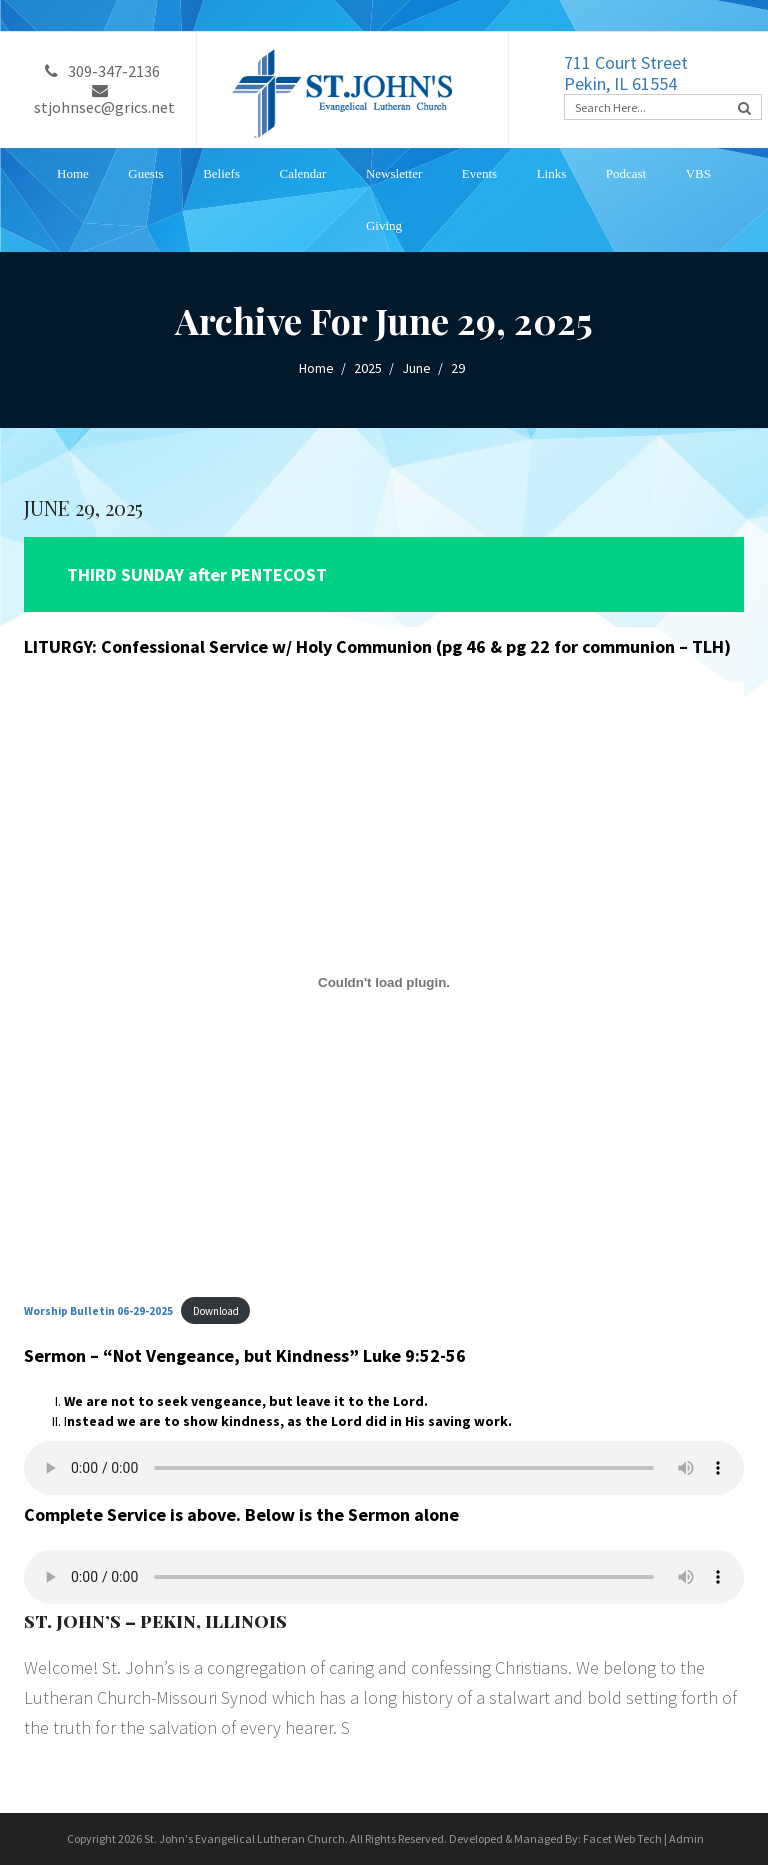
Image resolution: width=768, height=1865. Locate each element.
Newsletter (394, 173)
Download (216, 1311)
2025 (368, 368)
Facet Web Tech (622, 1838)
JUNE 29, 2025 (83, 507)
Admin (686, 1838)
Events (479, 173)
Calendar (303, 173)
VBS (698, 173)
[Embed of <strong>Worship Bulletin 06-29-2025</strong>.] (384, 982)
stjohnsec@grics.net (104, 100)
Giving (384, 225)
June (416, 368)
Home (73, 173)
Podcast (626, 173)
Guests (145, 173)
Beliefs (221, 173)
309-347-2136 (102, 71)
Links (552, 173)
